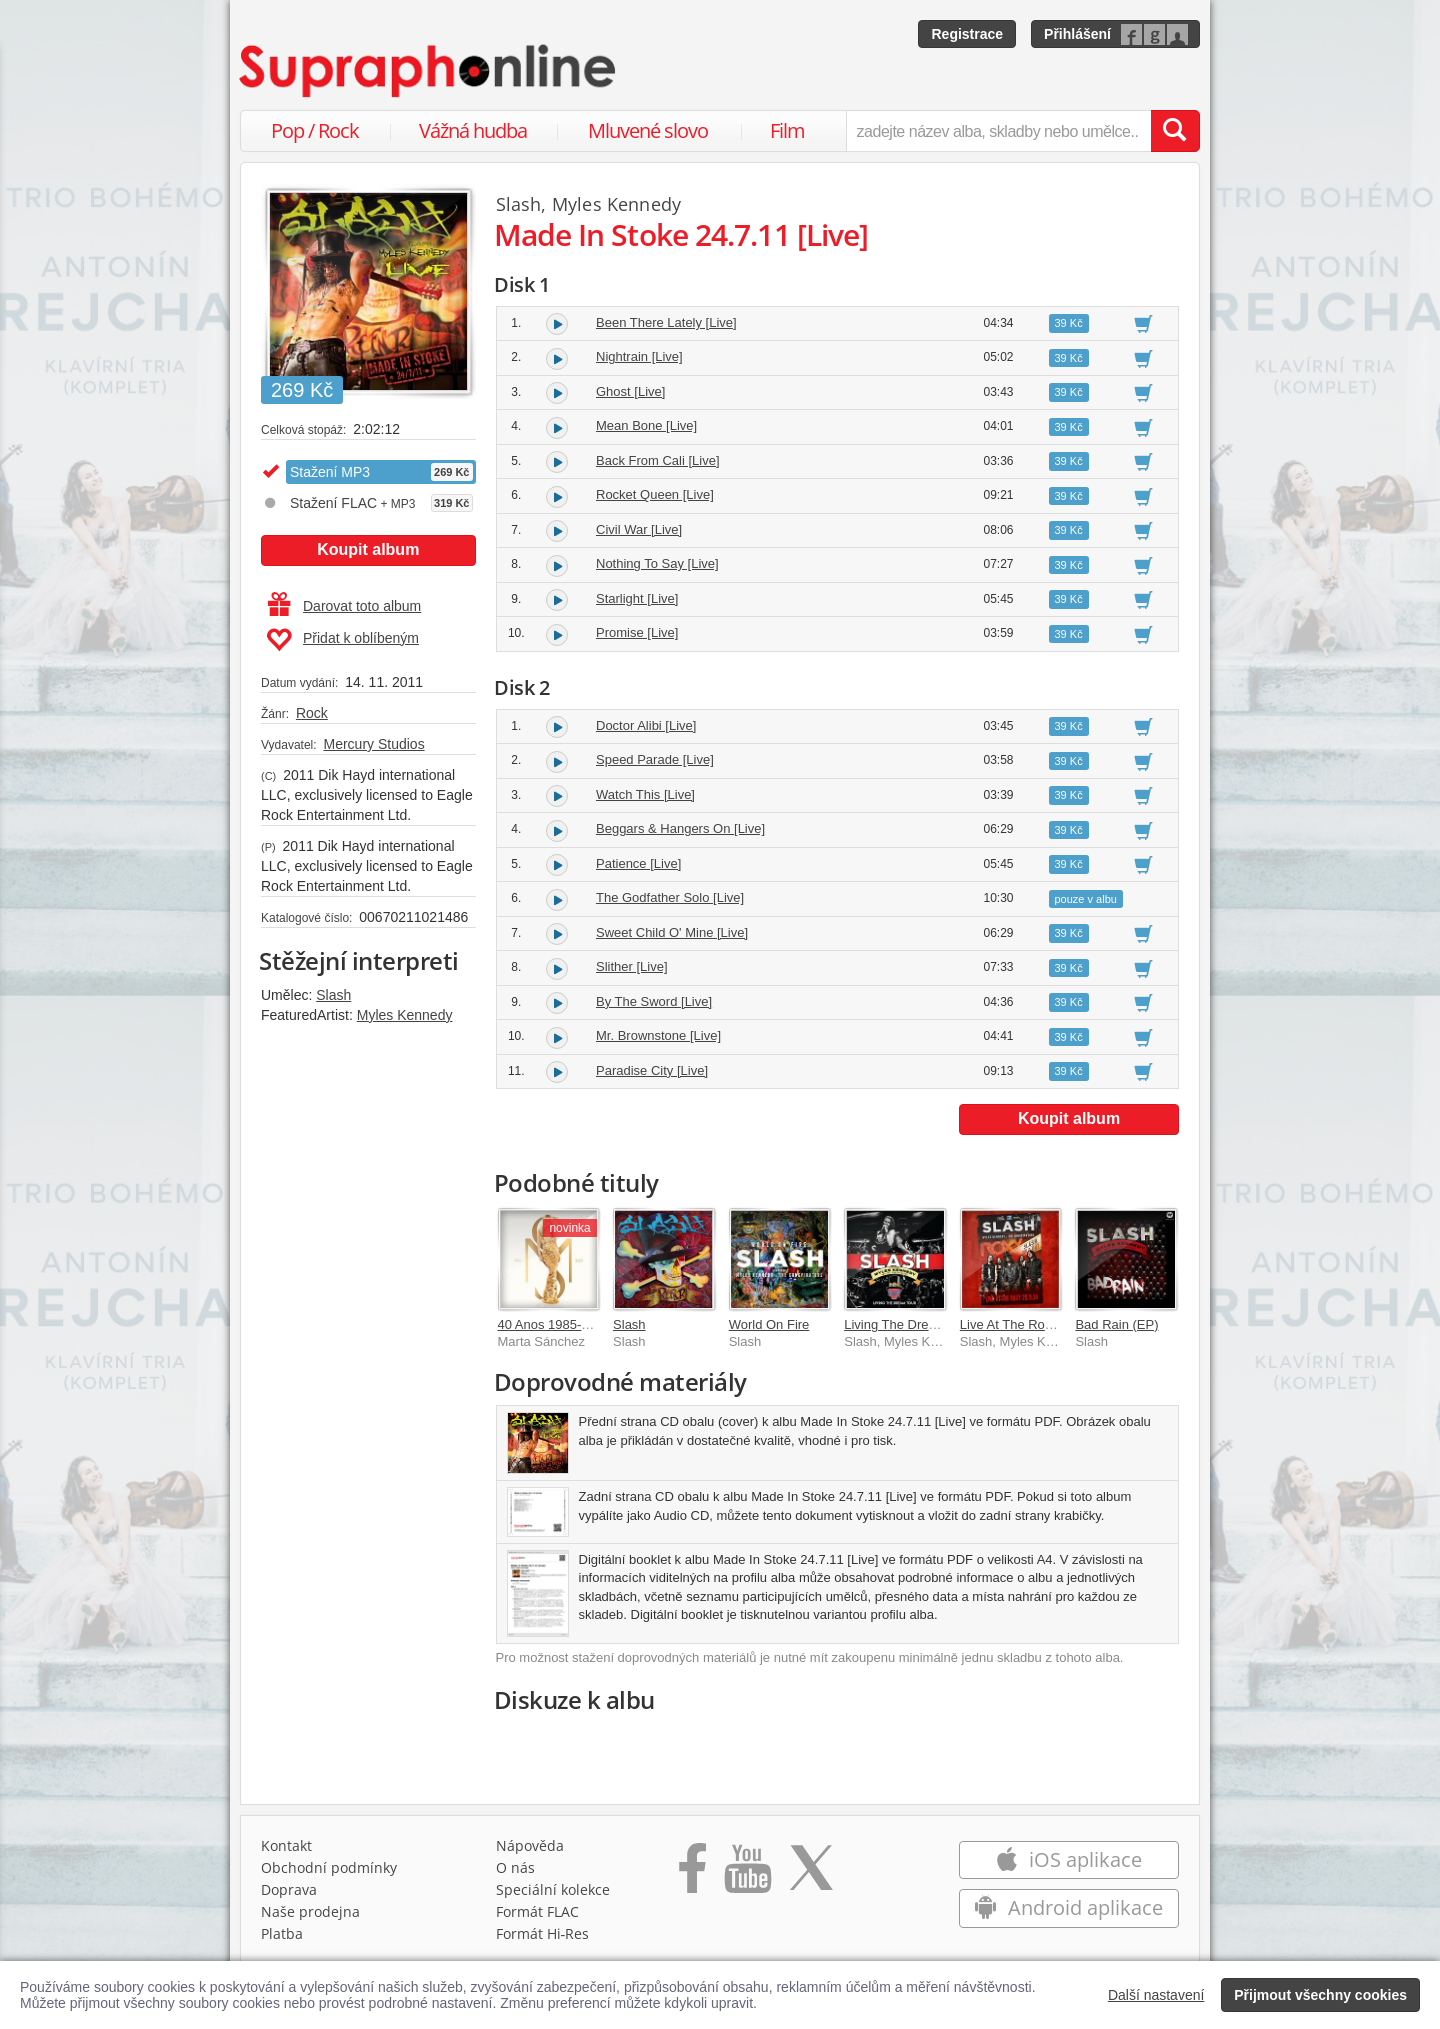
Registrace (967, 34)
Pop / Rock (315, 130)
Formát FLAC (537, 1911)
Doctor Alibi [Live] (646, 725)
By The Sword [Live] (654, 1001)
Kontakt (286, 1845)
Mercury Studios (373, 744)
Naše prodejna (310, 1911)
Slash (333, 995)
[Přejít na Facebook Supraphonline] (692, 1875)
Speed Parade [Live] (655, 759)
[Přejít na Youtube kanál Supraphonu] (747, 1875)
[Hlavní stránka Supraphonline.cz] (429, 71)
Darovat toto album (344, 606)
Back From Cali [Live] (658, 460)
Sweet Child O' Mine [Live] (672, 932)
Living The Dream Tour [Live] (927, 1324)
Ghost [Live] (630, 391)
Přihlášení (1077, 34)
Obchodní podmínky (329, 1867)
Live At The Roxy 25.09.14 (1036, 1324)
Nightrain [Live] (639, 356)
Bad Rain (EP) (1116, 1324)
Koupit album (368, 549)
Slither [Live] (632, 966)
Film (787, 130)
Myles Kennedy (405, 1015)
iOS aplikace (1068, 1859)
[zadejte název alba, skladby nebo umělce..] (998, 131)
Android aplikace (1068, 1907)
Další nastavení (1156, 1995)
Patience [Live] (638, 863)
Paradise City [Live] (652, 1070)
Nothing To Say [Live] (657, 563)
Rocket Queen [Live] (655, 494)
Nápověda (530, 1845)
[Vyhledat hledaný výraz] (1175, 131)
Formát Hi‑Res (543, 1933)
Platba (282, 1933)
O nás (515, 1867)
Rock (312, 713)
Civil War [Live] (639, 529)
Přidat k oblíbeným (342, 640)
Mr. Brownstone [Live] (658, 1035)
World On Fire (769, 1324)
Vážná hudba (473, 130)
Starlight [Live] (637, 598)
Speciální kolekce (553, 1889)
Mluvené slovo (648, 130)
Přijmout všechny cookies (1320, 1995)
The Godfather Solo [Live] (670, 897)
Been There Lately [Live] (666, 322)
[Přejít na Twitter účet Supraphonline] (811, 1875)
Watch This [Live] (645, 794)
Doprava (289, 1889)
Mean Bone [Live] (646, 425)
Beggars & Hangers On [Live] (680, 828)
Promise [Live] (637, 632)
